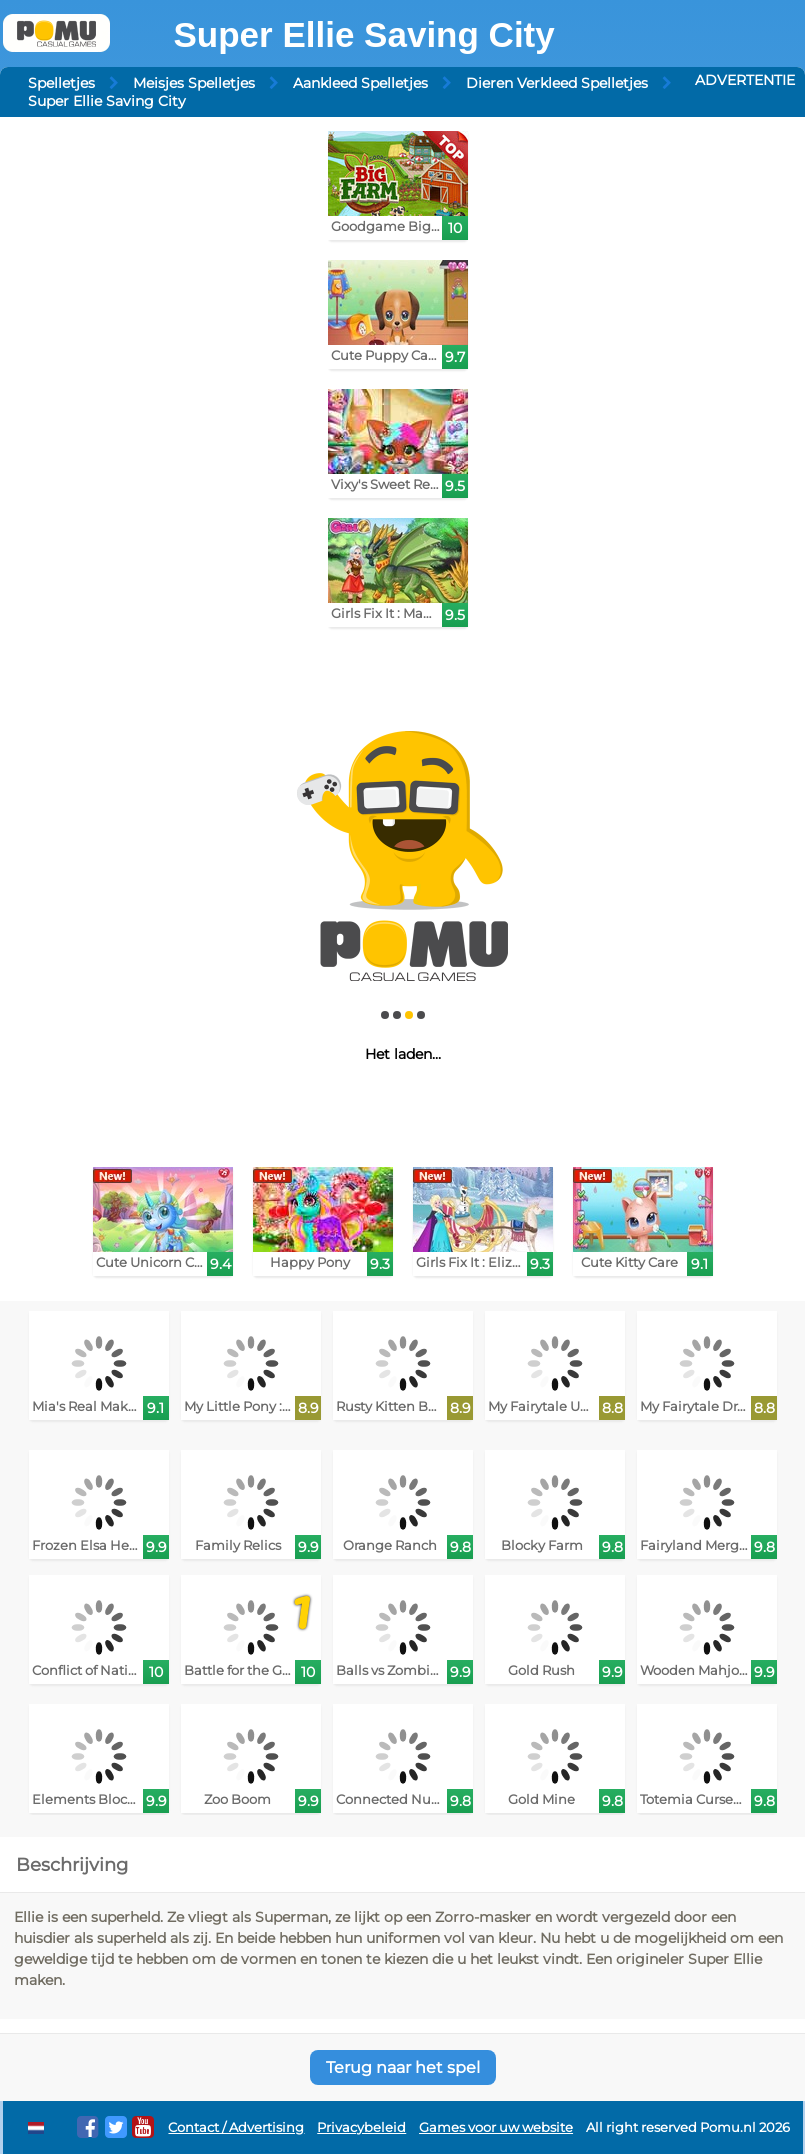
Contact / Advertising (236, 2127)
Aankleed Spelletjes (360, 83)
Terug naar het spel (403, 2067)
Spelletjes (61, 83)
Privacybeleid (361, 2127)
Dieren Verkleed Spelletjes (557, 83)
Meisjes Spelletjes (194, 83)
